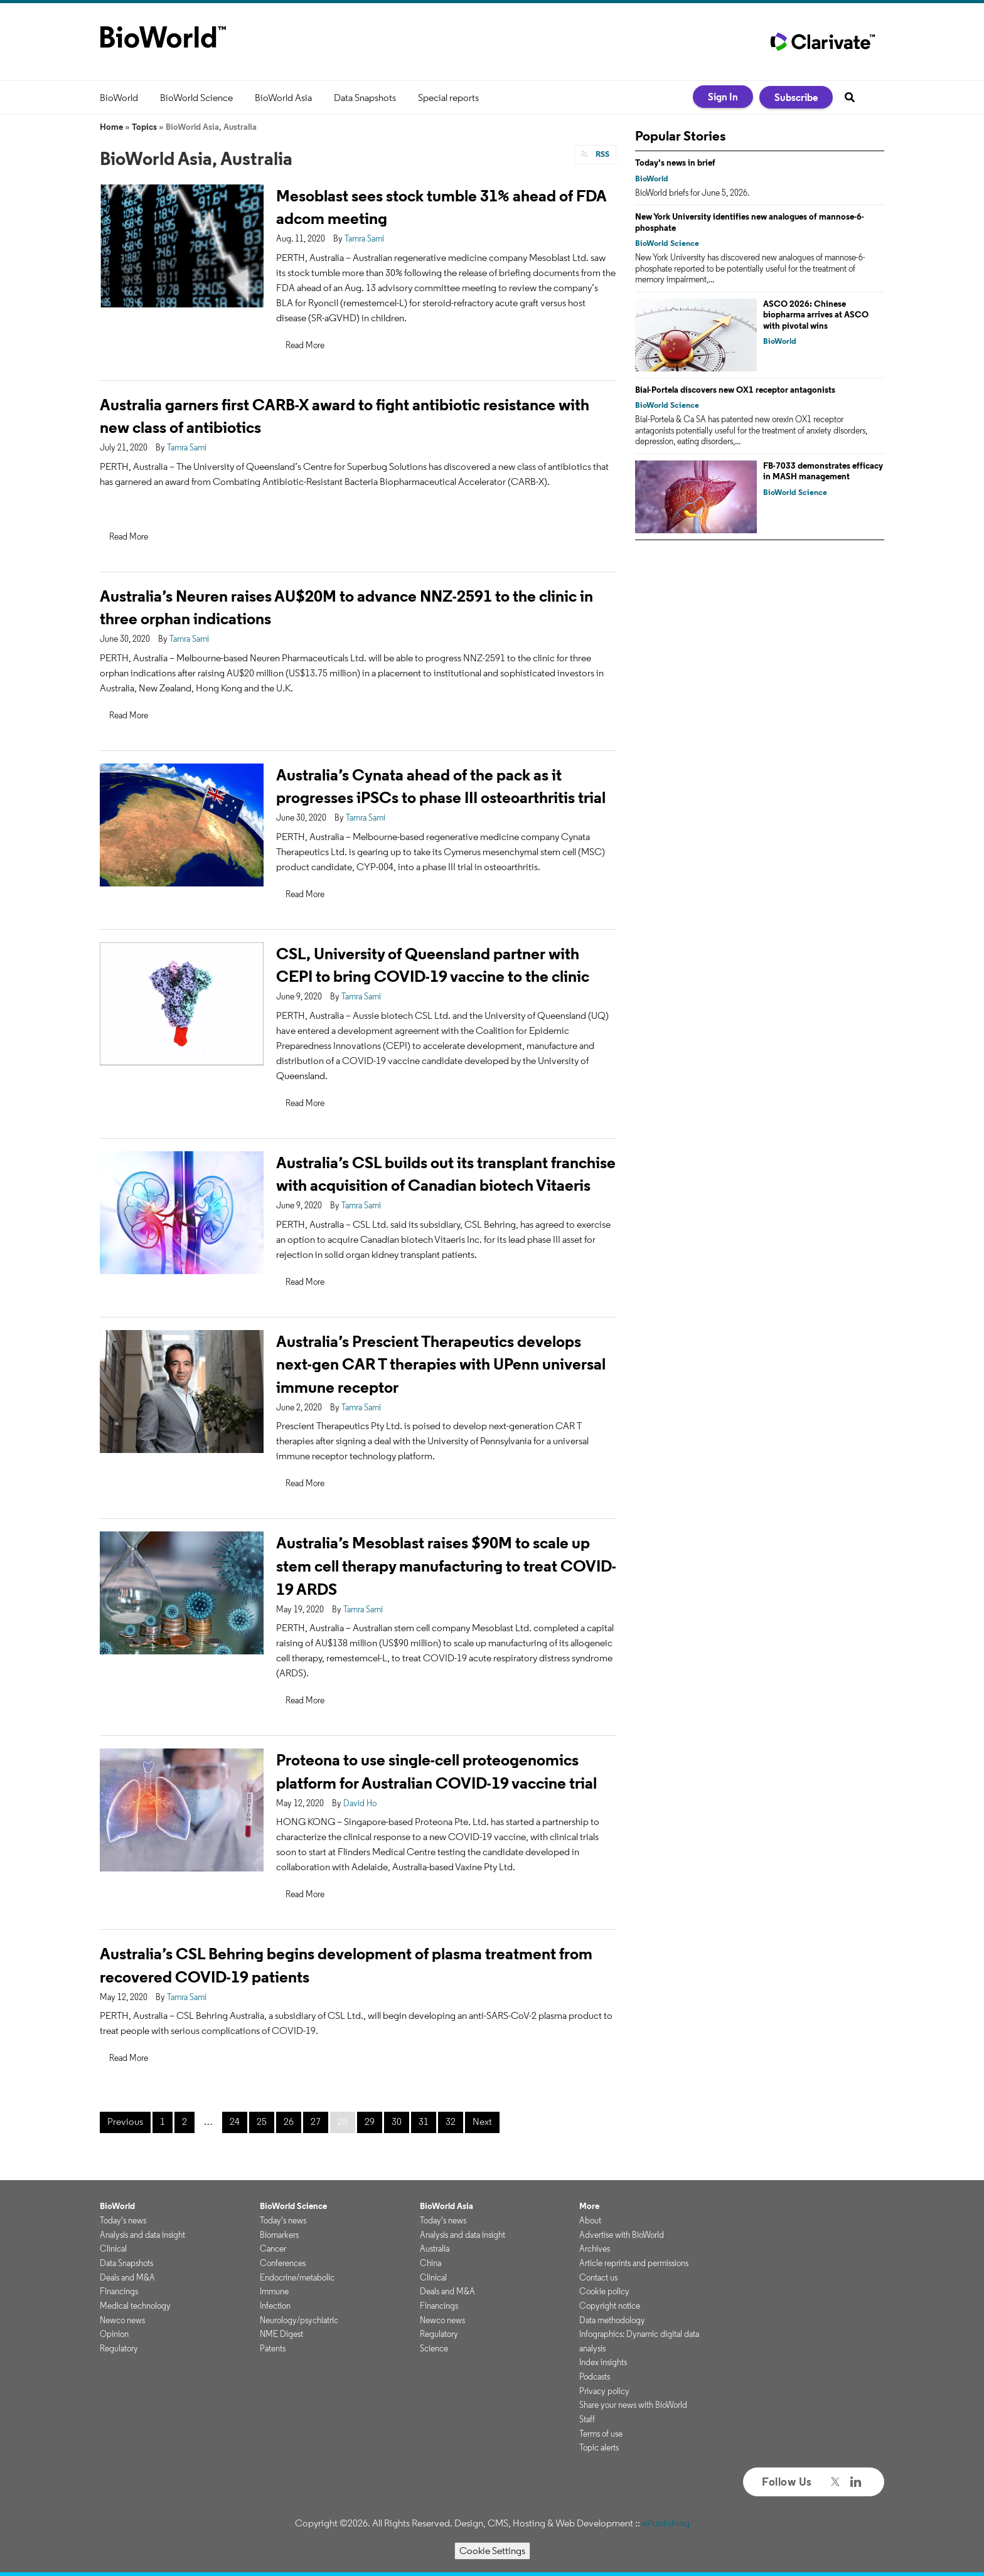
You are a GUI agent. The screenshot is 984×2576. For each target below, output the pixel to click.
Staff (587, 2419)
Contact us (598, 2277)
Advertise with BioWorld (621, 2234)
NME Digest (281, 2333)
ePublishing (666, 2523)
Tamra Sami (364, 238)
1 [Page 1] (162, 2121)
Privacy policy (604, 2391)
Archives (594, 2248)
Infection (275, 2305)
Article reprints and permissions (633, 2263)
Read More (305, 345)
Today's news (123, 2220)
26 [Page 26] (289, 2121)
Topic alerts (599, 2447)
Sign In (723, 96)
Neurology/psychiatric (299, 2320)
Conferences (283, 2263)
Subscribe (796, 97)
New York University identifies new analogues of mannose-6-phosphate (749, 222)
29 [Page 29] (370, 2121)
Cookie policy (604, 2291)
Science (434, 2348)
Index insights (603, 2362)
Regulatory (119, 2348)
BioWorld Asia (283, 98)
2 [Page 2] (184, 2121)
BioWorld (119, 98)
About (590, 2220)
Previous (125, 2121)
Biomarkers (279, 2234)
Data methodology (612, 2320)
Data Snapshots (365, 98)
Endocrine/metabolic (297, 2277)
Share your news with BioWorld (633, 2404)
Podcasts (594, 2376)
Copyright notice (609, 2305)
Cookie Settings (492, 2551)
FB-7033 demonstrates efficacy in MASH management (823, 471)
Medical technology (135, 2305)
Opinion (114, 2333)
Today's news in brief (675, 162)
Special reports (448, 98)
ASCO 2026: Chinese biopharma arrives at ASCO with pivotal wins (816, 314)
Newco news (122, 2320)
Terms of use (601, 2433)
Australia (434, 2248)
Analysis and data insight (142, 2234)
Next (482, 2121)
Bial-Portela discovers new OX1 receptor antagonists (735, 389)
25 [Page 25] (262, 2121)
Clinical (113, 2248)
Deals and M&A (127, 2277)
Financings (119, 2291)
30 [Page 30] (397, 2121)
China (430, 2263)
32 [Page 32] (451, 2121)
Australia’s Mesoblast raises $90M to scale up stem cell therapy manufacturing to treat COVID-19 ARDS (446, 1565)
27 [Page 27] (316, 2121)
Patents (273, 2348)
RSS (601, 154)
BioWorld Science (196, 98)
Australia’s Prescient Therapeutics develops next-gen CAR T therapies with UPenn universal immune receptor (441, 1364)
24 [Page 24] (235, 2121)
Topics (144, 126)
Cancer (273, 2248)
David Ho (360, 1803)
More (589, 2205)
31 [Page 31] (424, 2121)
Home (111, 126)
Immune (274, 2291)
